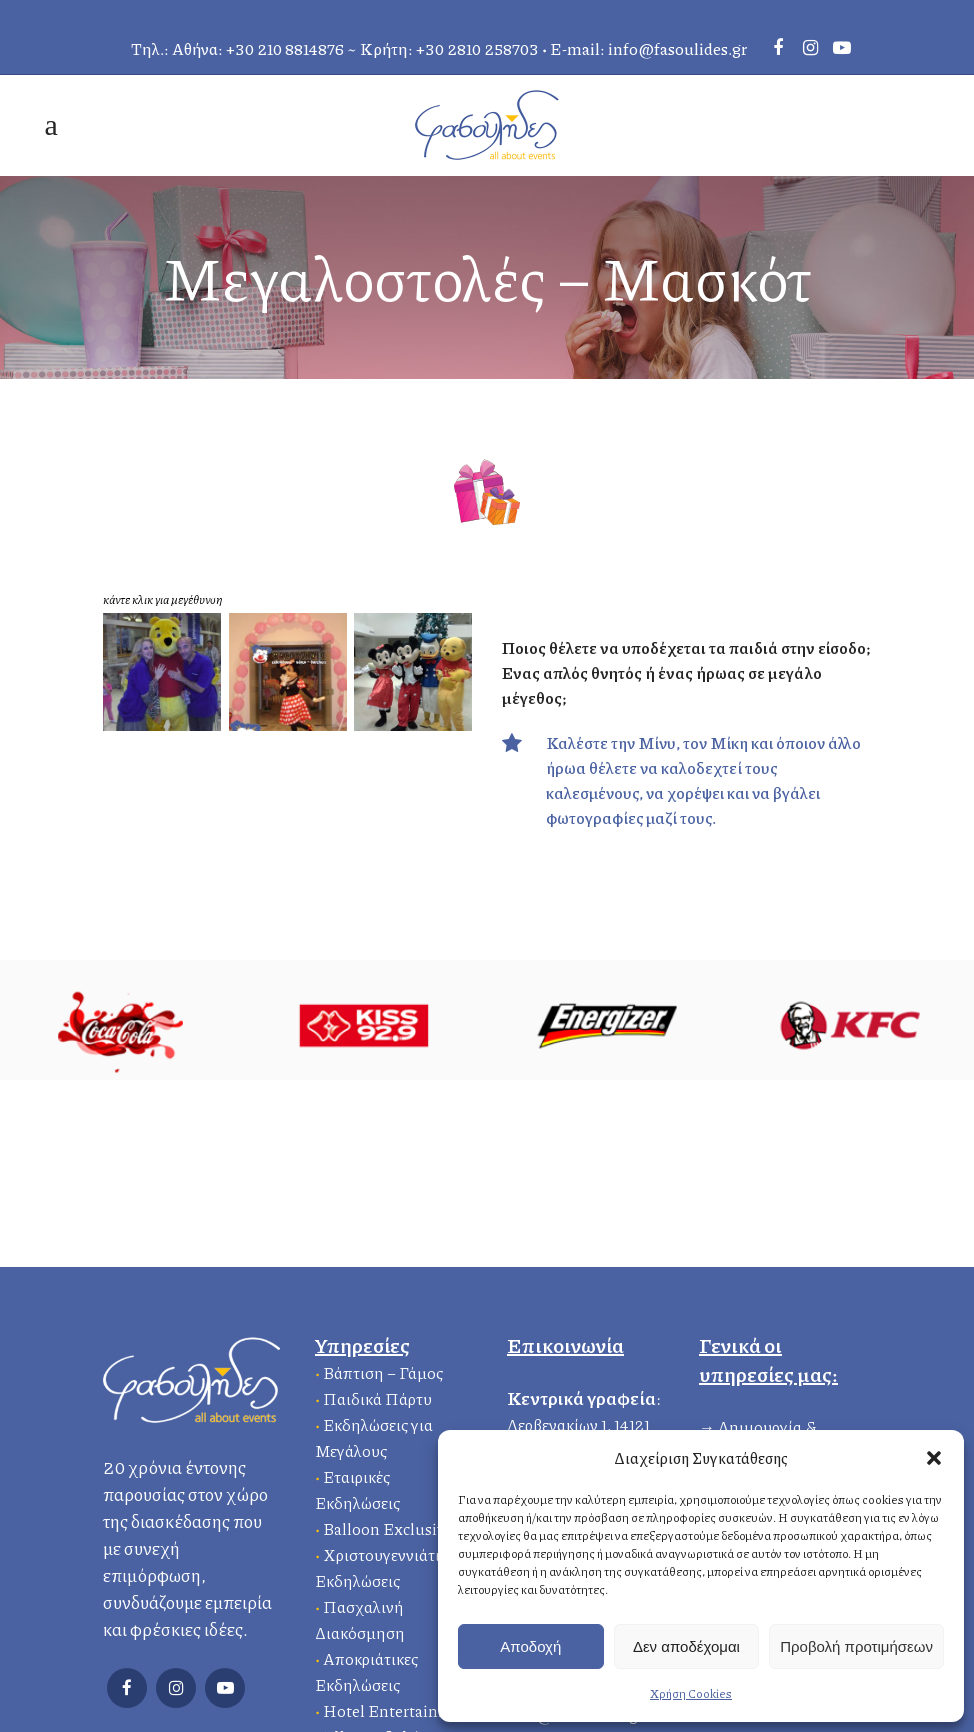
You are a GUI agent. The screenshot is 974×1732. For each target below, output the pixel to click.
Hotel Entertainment (400, 1710)
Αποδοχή (530, 1646)
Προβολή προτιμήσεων (856, 1646)
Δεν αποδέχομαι (686, 1646)
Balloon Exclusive (388, 1528)
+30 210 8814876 (285, 48)
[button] (934, 1458)
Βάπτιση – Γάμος (383, 1372)
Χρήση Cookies (691, 1693)
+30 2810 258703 (477, 48)
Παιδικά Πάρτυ (377, 1398)
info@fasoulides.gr (677, 48)
